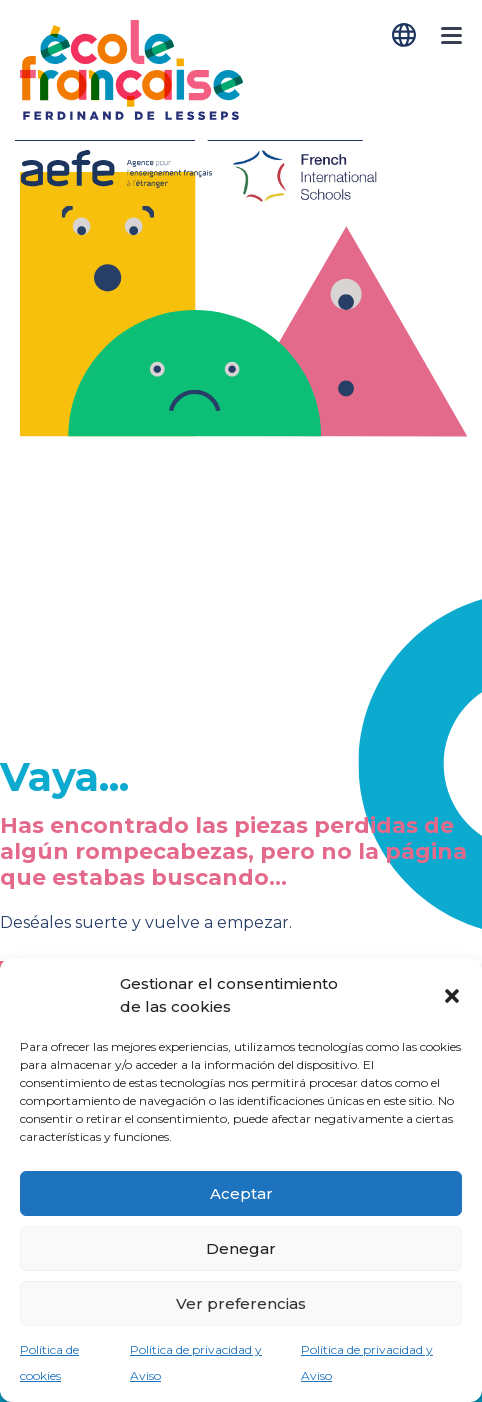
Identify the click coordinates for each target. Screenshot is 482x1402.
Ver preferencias (241, 1303)
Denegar (241, 1248)
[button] (452, 996)
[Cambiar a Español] (406, 35)
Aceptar (241, 1193)
